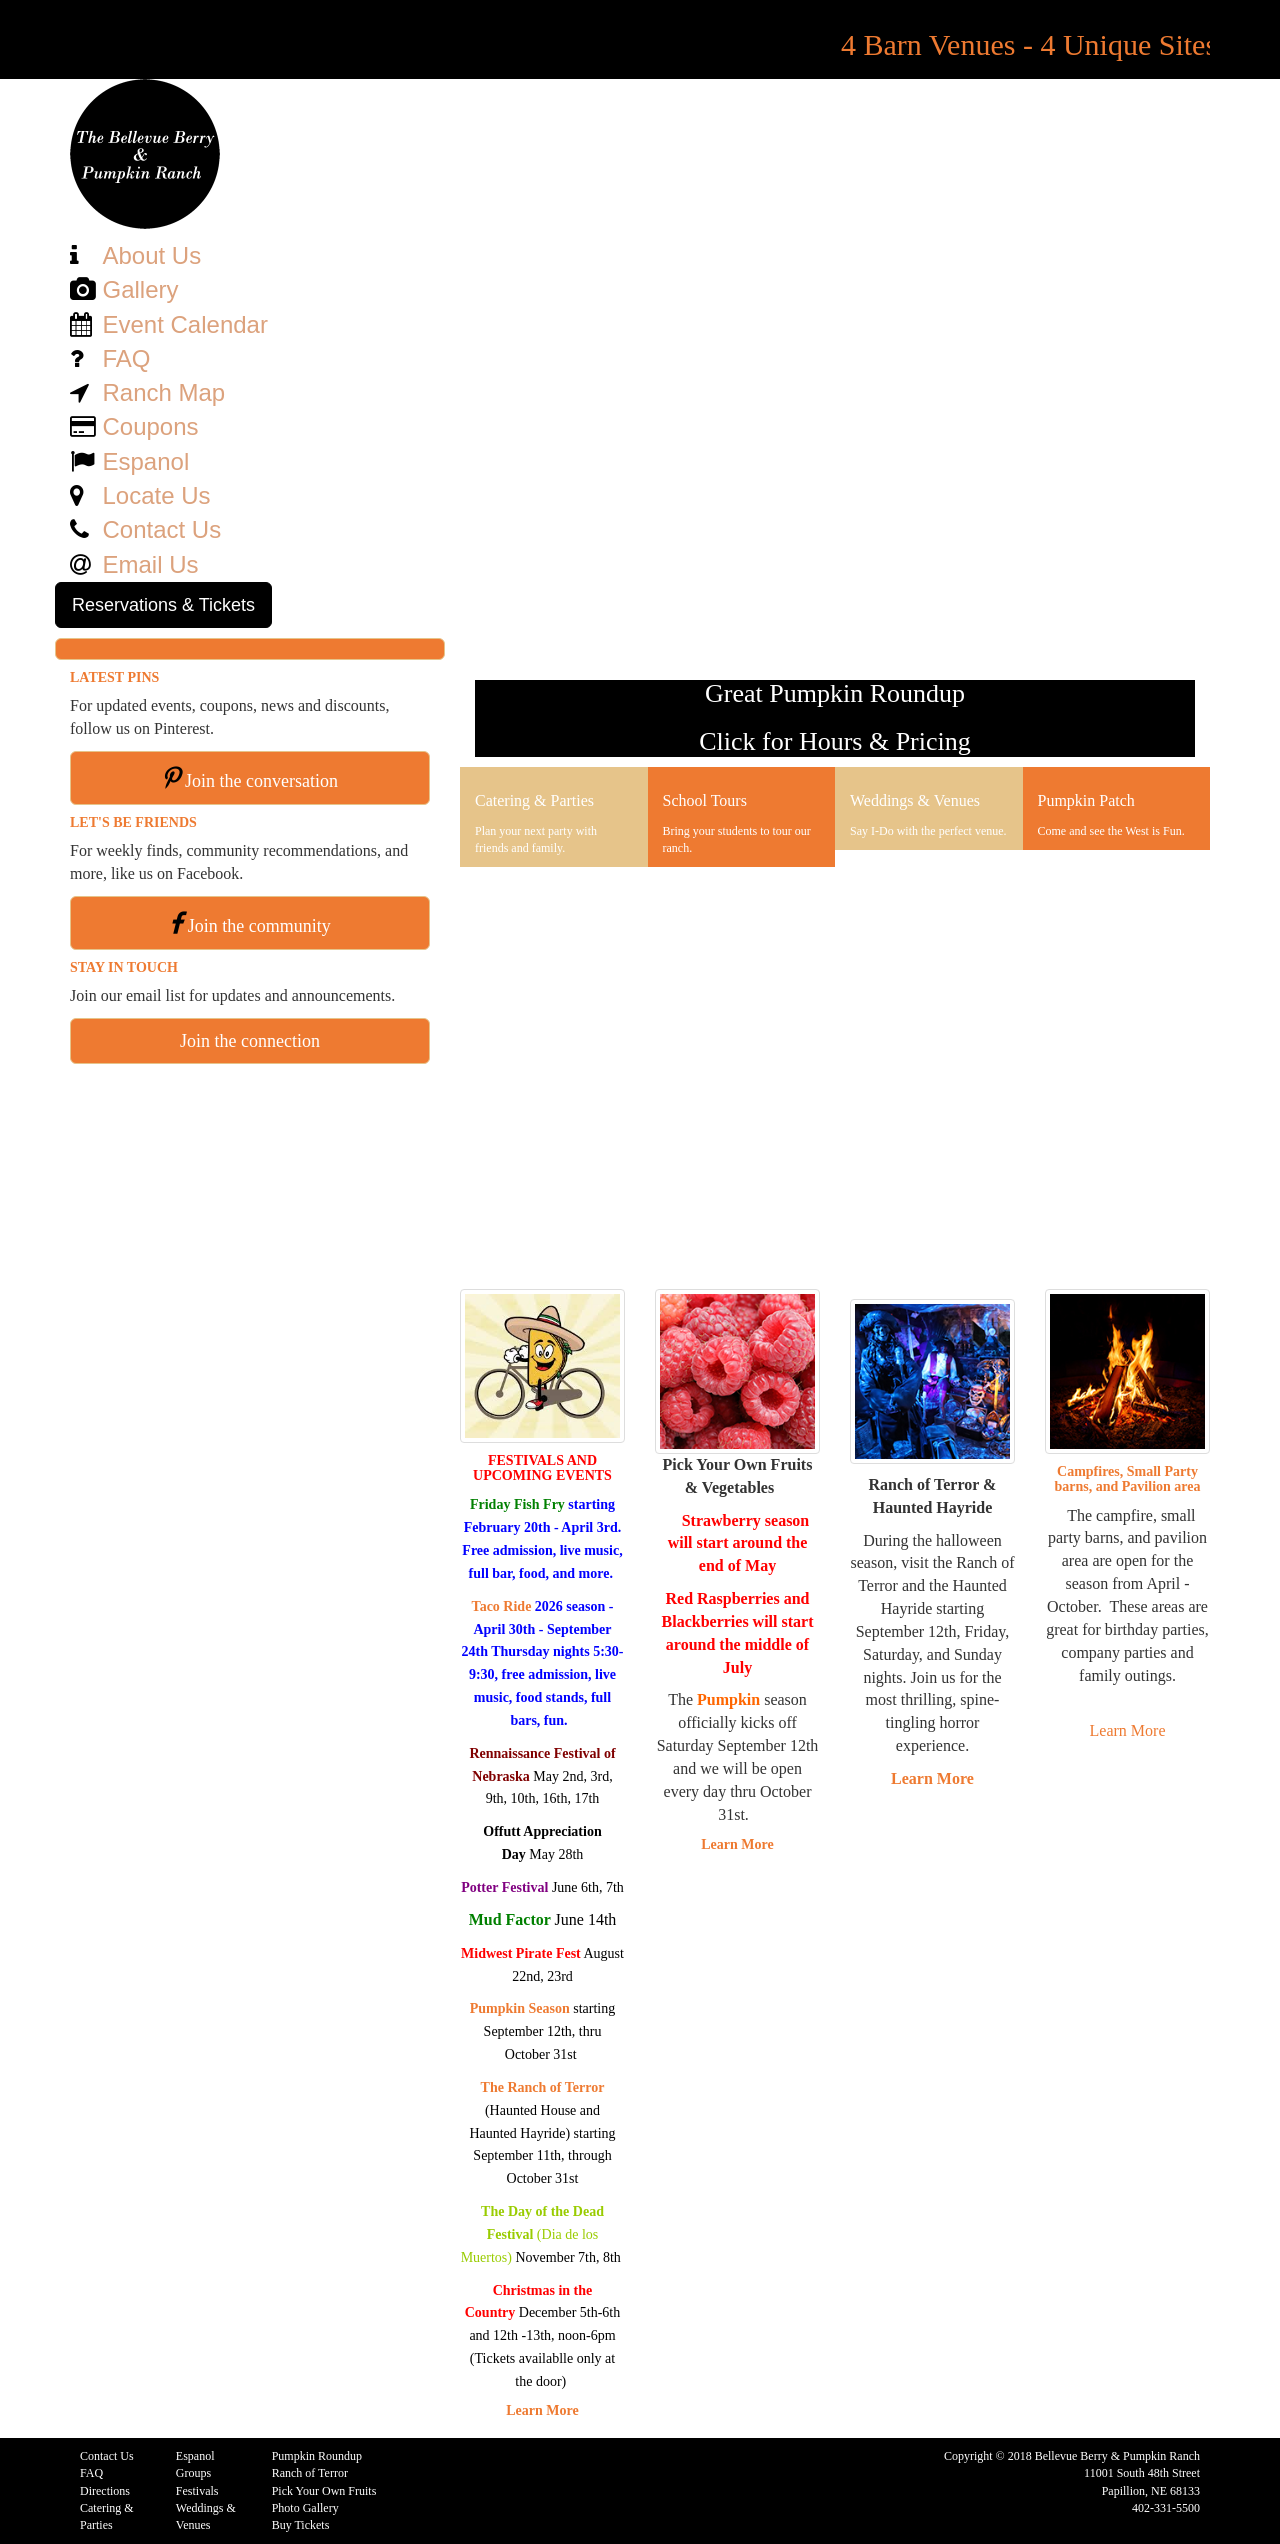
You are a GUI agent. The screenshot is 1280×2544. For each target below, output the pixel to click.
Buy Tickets (301, 2525)
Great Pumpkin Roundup (835, 693)
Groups (193, 2473)
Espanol (145, 461)
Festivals (197, 2491)
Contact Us (161, 529)
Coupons (150, 426)
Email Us (150, 564)
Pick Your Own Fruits (324, 2491)
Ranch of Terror (310, 2473)
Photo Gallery (305, 2508)
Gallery (140, 289)
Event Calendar (184, 324)
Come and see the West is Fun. (1111, 831)
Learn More (542, 2410)
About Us (151, 255)
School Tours (705, 800)
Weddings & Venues (915, 800)
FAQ (126, 358)
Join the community (259, 926)
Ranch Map (163, 392)
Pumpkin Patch (1086, 800)
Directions (105, 2491)
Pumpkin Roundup (317, 2456)
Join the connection (250, 1041)
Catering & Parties (534, 800)
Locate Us (156, 495)
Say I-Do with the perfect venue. (928, 831)
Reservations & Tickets (163, 605)
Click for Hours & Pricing (835, 741)
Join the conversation (261, 781)
